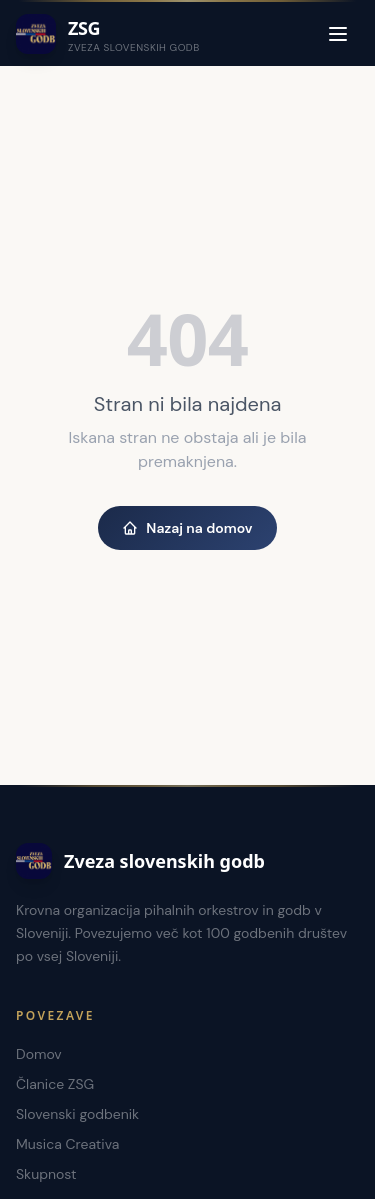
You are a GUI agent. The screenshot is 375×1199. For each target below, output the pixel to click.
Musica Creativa (67, 1144)
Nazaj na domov (187, 528)
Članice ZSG (55, 1084)
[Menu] (338, 34)
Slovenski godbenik (77, 1114)
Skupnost (46, 1174)
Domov (39, 1054)
